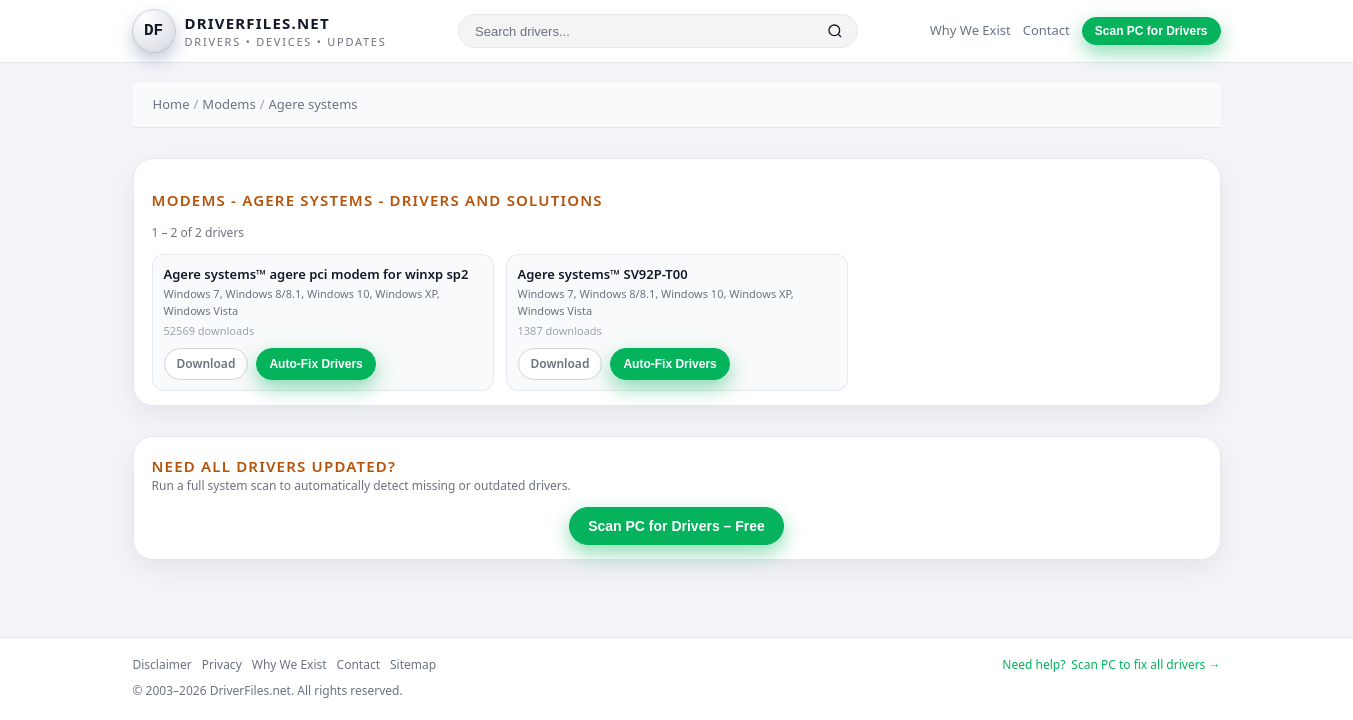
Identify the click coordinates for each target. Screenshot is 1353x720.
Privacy (222, 664)
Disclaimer (162, 664)
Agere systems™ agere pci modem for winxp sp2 (316, 274)
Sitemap (413, 664)
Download (206, 363)
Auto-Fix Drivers (315, 364)
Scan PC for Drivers (1151, 31)
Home (171, 104)
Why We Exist (970, 30)
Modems (228, 104)
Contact (1046, 30)
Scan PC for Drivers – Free (676, 526)
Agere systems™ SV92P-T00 (603, 274)
